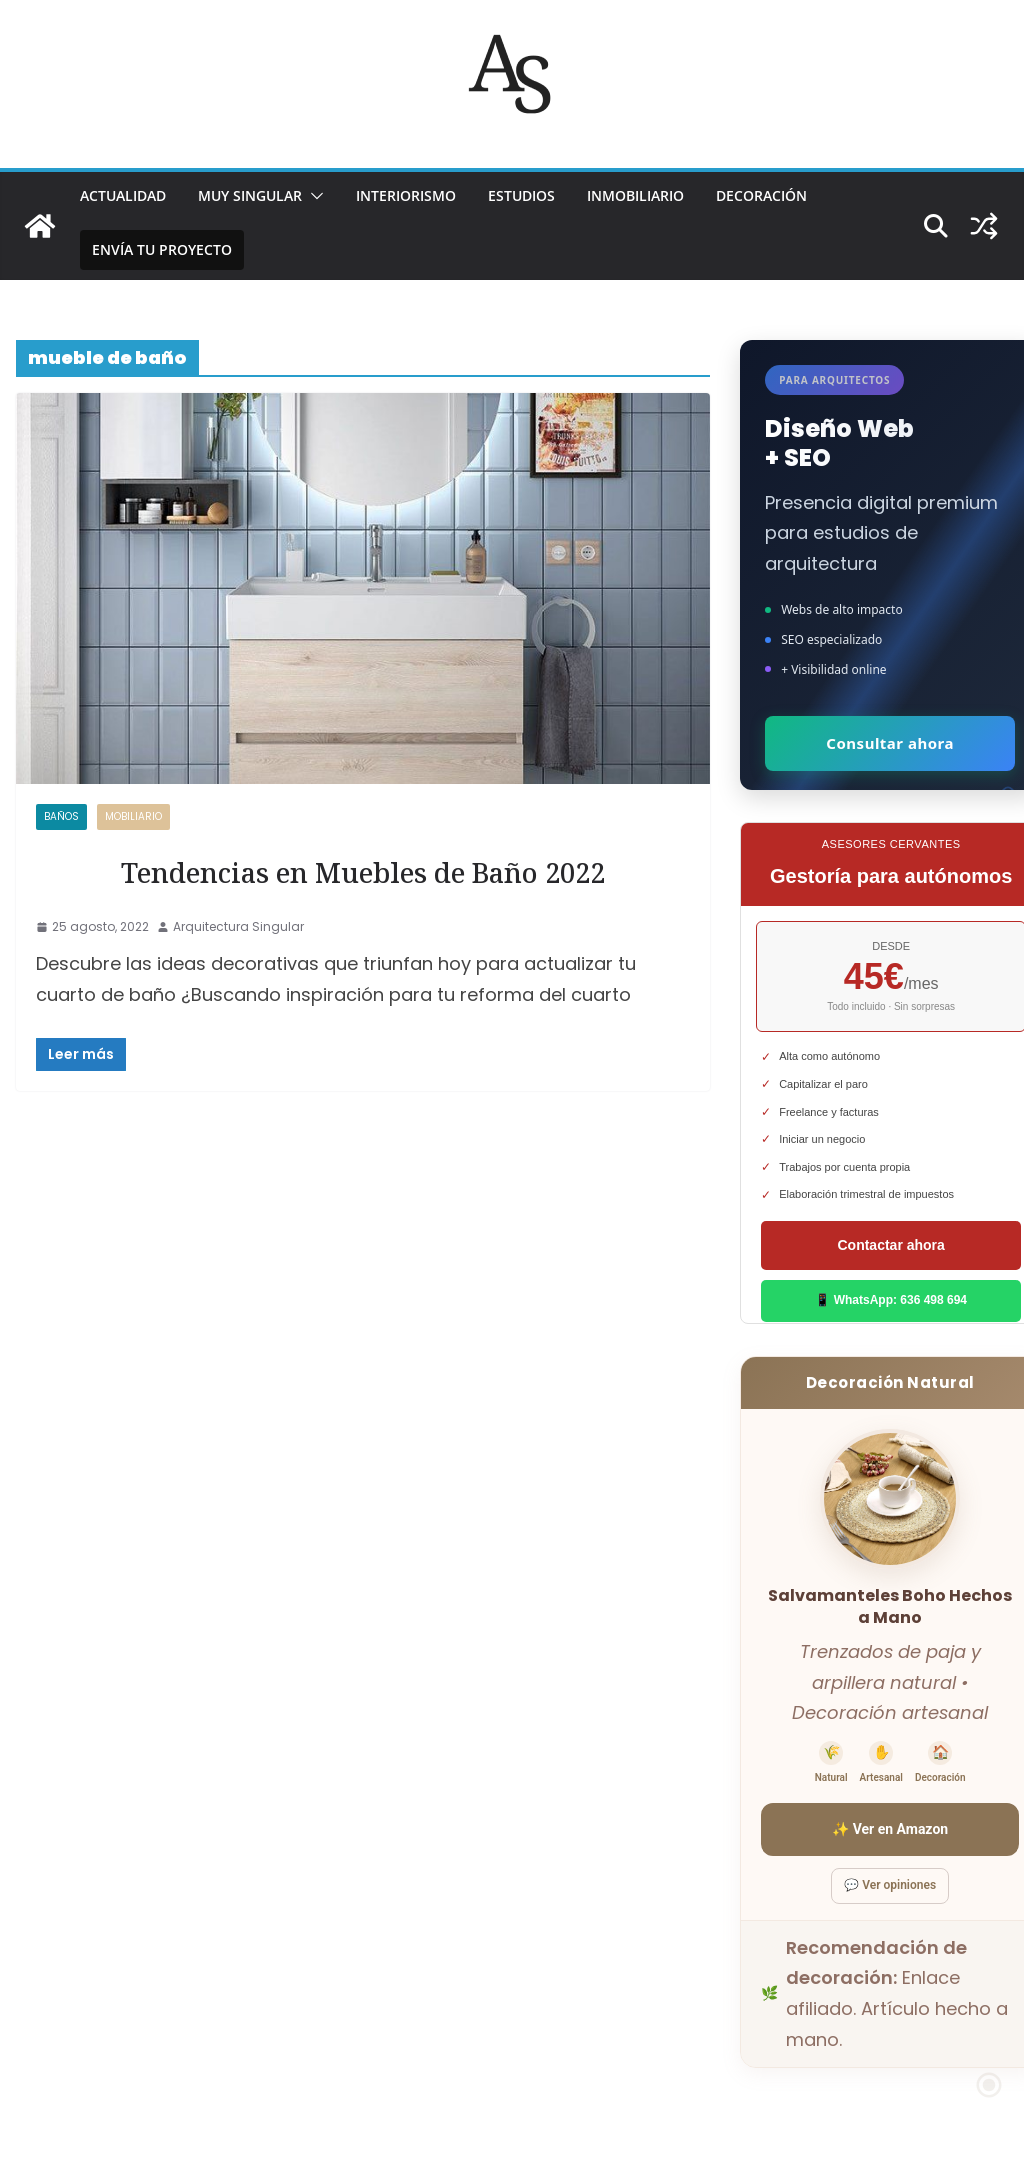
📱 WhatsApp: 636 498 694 (891, 1300)
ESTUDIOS (521, 195)
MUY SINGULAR (250, 195)
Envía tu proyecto (162, 249)
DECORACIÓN (761, 195)
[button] (313, 196)
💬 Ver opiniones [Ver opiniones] (890, 1885)
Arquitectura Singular (238, 926)
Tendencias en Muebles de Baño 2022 (363, 872)
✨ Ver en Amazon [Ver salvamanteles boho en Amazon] (890, 1829)
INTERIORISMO (406, 195)
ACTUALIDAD (123, 195)
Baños (61, 816)
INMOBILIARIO (635, 195)
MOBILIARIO (133, 816)
